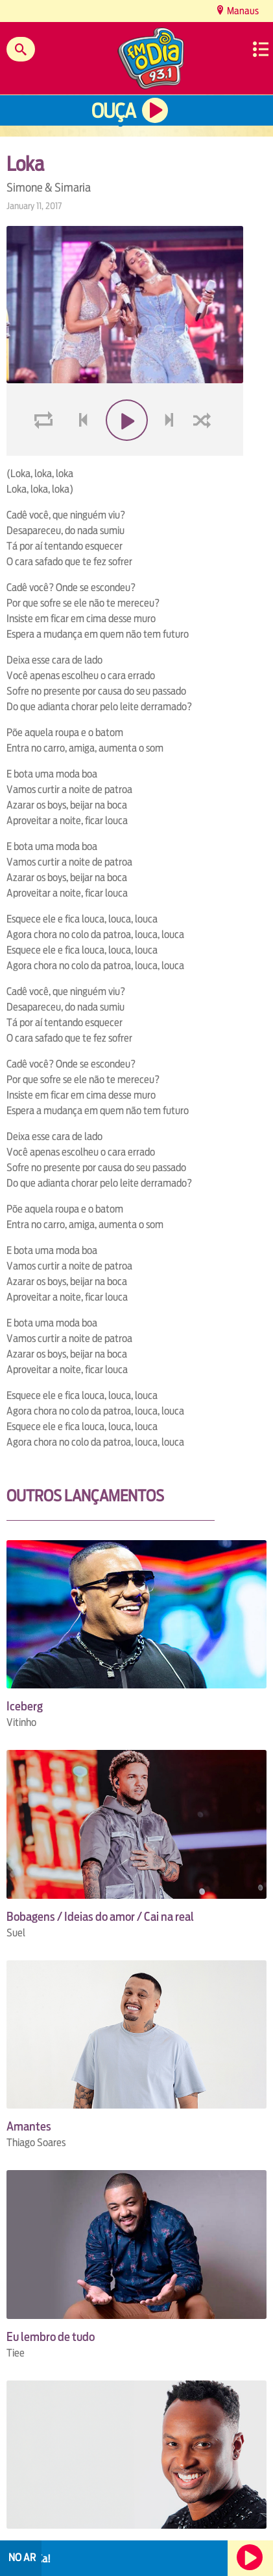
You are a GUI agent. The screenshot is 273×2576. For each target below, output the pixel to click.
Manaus (242, 10)
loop (45, 451)
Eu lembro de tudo (50, 2337)
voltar (79, 451)
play (125, 451)
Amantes (28, 2126)
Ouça (113, 111)
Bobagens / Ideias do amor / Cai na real (100, 1916)
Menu (260, 49)
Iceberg (24, 1706)
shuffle (204, 451)
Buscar (20, 49)
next (170, 451)
